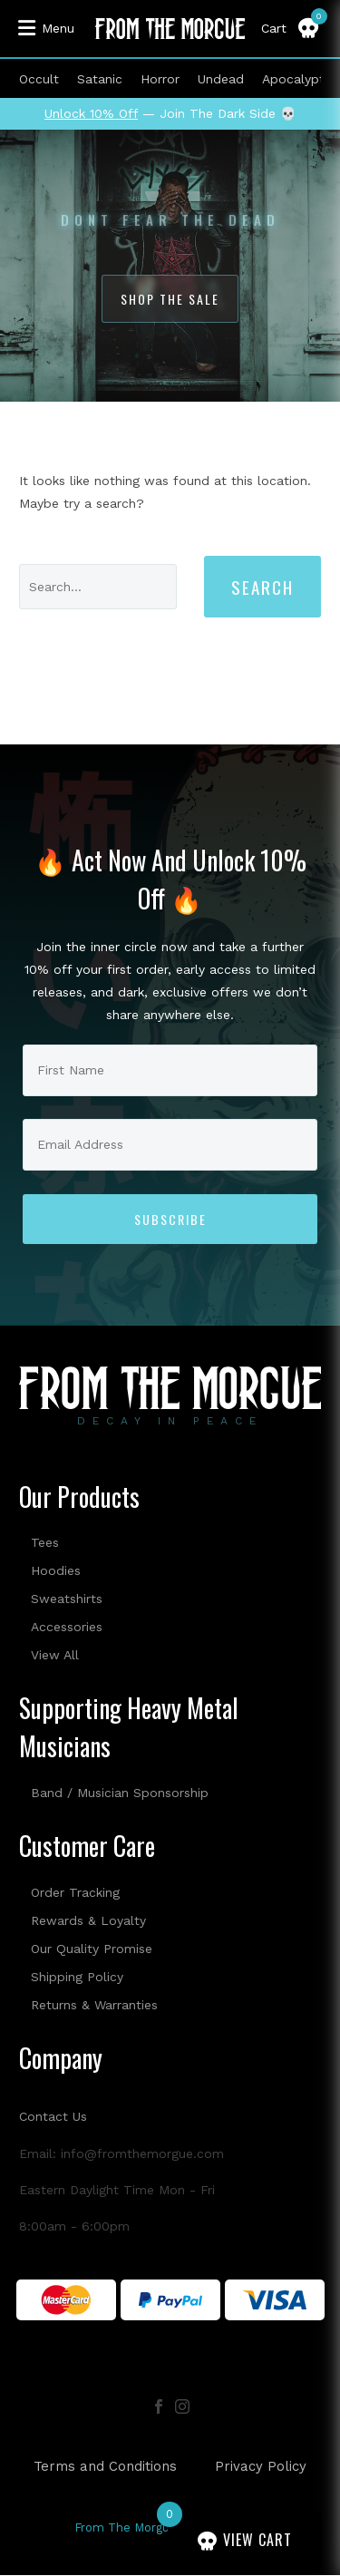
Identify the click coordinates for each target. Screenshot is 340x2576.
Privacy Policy (260, 2467)
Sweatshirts (66, 1598)
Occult (39, 79)
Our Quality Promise (91, 1948)
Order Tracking (75, 1892)
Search (262, 586)
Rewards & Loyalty (88, 1920)
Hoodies (56, 1570)
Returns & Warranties (94, 2005)
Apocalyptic (298, 79)
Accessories (66, 1626)
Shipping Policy (77, 1976)
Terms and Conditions (105, 2467)
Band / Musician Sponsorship (120, 1792)
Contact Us (53, 2116)
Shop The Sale (170, 298)
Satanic (99, 79)
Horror (160, 79)
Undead (221, 79)
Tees (45, 1542)
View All (55, 1655)
